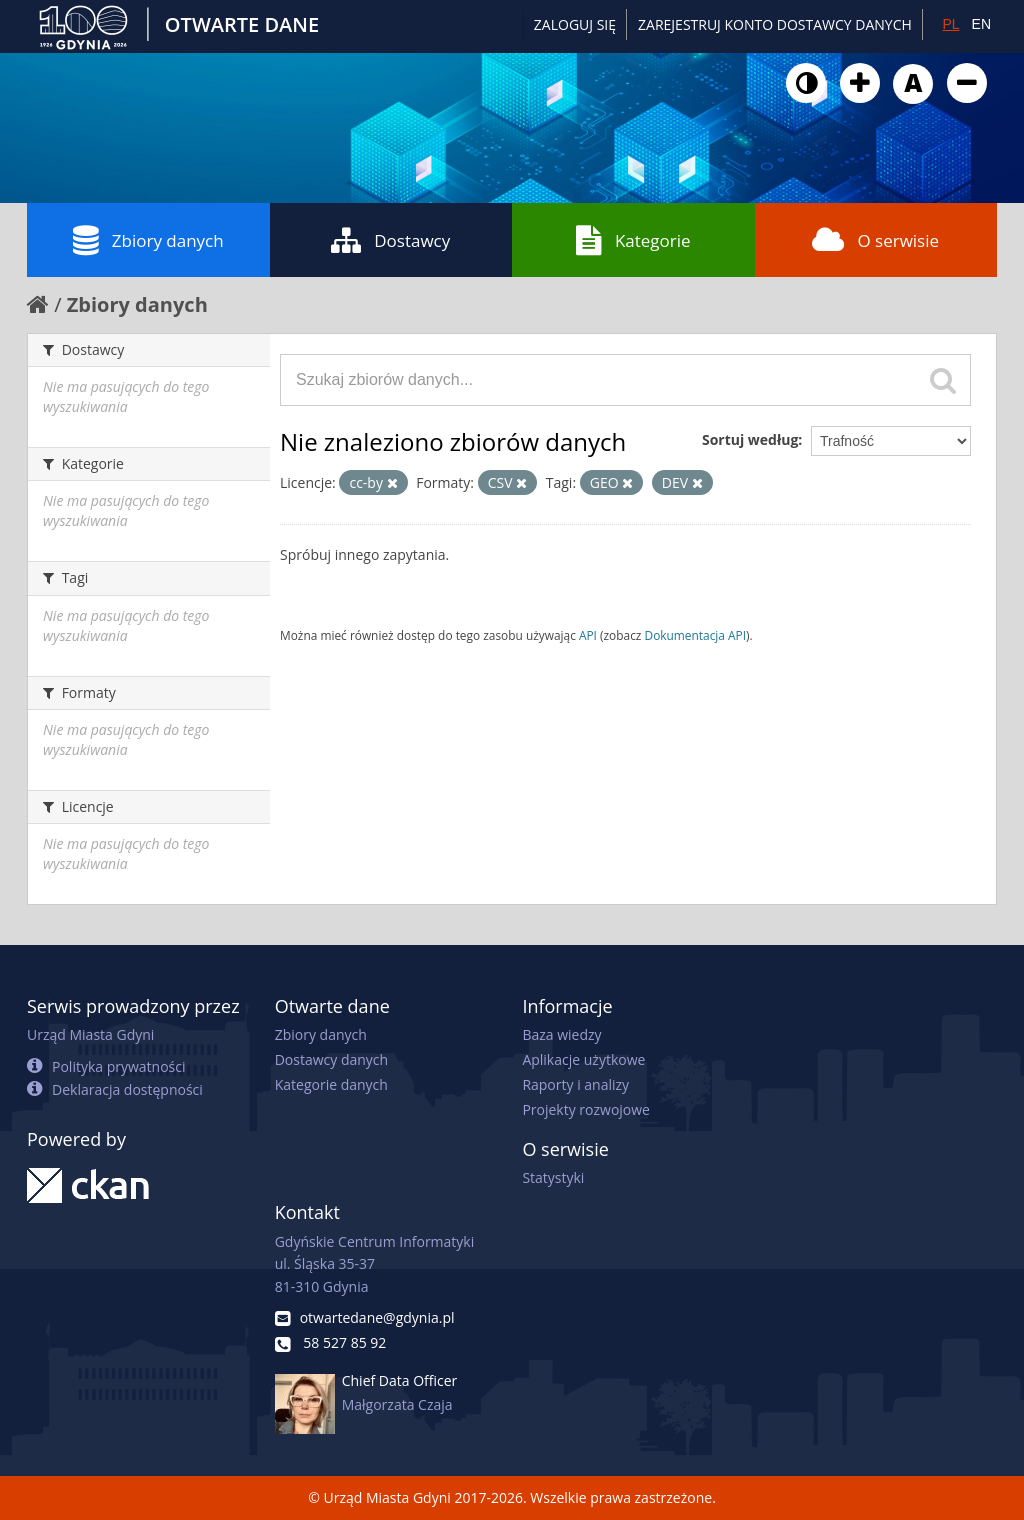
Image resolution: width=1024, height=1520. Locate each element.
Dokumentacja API (696, 635)
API (588, 635)
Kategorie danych (331, 1084)
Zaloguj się (575, 24)
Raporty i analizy (575, 1084)
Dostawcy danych (331, 1059)
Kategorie (633, 240)
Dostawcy (390, 240)
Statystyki (553, 1177)
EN (981, 24)
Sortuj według (750, 439)
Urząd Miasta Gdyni (90, 1034)
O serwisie (875, 240)
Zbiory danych (148, 240)
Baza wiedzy (561, 1034)
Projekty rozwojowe (586, 1109)
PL (950, 24)
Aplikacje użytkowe (583, 1059)
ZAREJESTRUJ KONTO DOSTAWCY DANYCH (775, 24)
